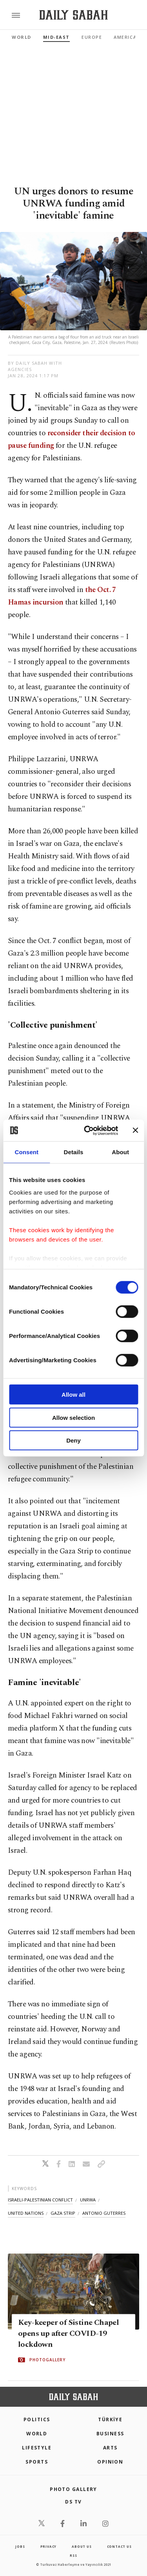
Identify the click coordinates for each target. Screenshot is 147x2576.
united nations (26, 2213)
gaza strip (63, 2213)
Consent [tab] (26, 1152)
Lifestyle (36, 2447)
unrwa (88, 2200)
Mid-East (56, 37)
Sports (36, 2461)
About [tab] (120, 1152)
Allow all (73, 1394)
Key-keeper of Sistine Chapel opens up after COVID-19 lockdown (68, 2334)
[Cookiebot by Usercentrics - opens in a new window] (87, 1130)
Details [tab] (73, 1152)
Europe (92, 37)
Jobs (20, 2546)
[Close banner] (135, 1130)
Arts (110, 2447)
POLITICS (37, 2419)
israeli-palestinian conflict (40, 2200)
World (21, 37)
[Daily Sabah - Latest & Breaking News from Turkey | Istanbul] (73, 15)
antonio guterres (103, 2213)
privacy (48, 2546)
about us (81, 2546)
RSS (73, 2555)
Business (110, 2433)
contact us (119, 2546)
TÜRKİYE (110, 2419)
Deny (73, 1440)
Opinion (110, 2461)
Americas (127, 37)
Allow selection (73, 1417)
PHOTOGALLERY (47, 2360)
